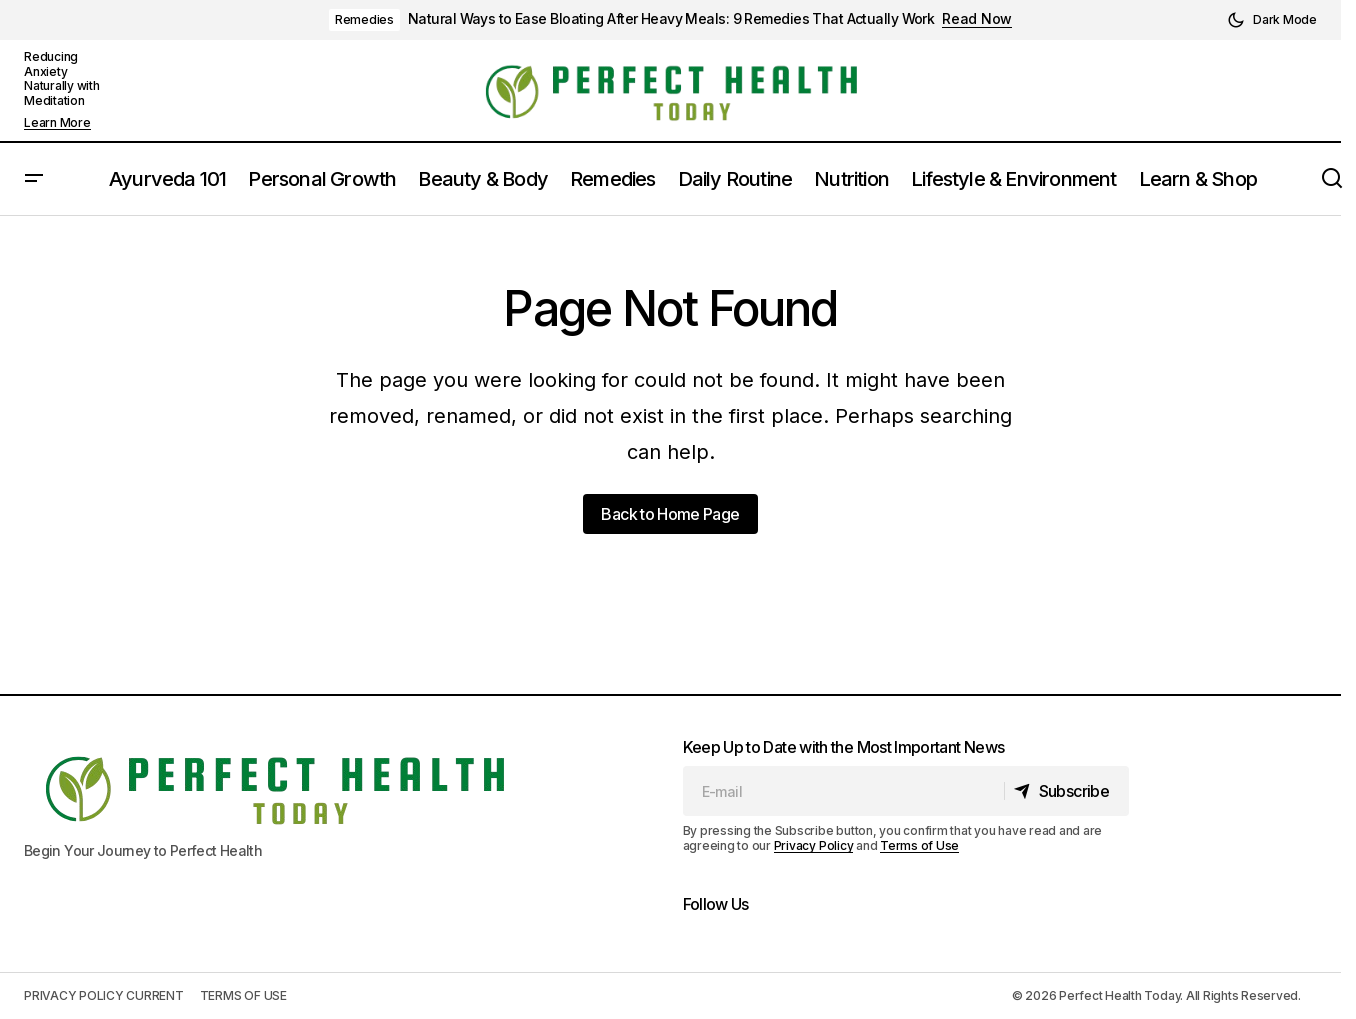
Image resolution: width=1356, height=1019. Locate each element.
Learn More (57, 123)
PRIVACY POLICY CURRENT (104, 995)
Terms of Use (919, 845)
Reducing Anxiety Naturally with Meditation (62, 78)
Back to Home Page (670, 514)
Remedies (364, 19)
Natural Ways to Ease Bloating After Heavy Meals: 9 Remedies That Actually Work (671, 19)
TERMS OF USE (243, 995)
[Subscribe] (1065, 791)
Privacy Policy (814, 845)
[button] (1272, 20)
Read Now (977, 19)
